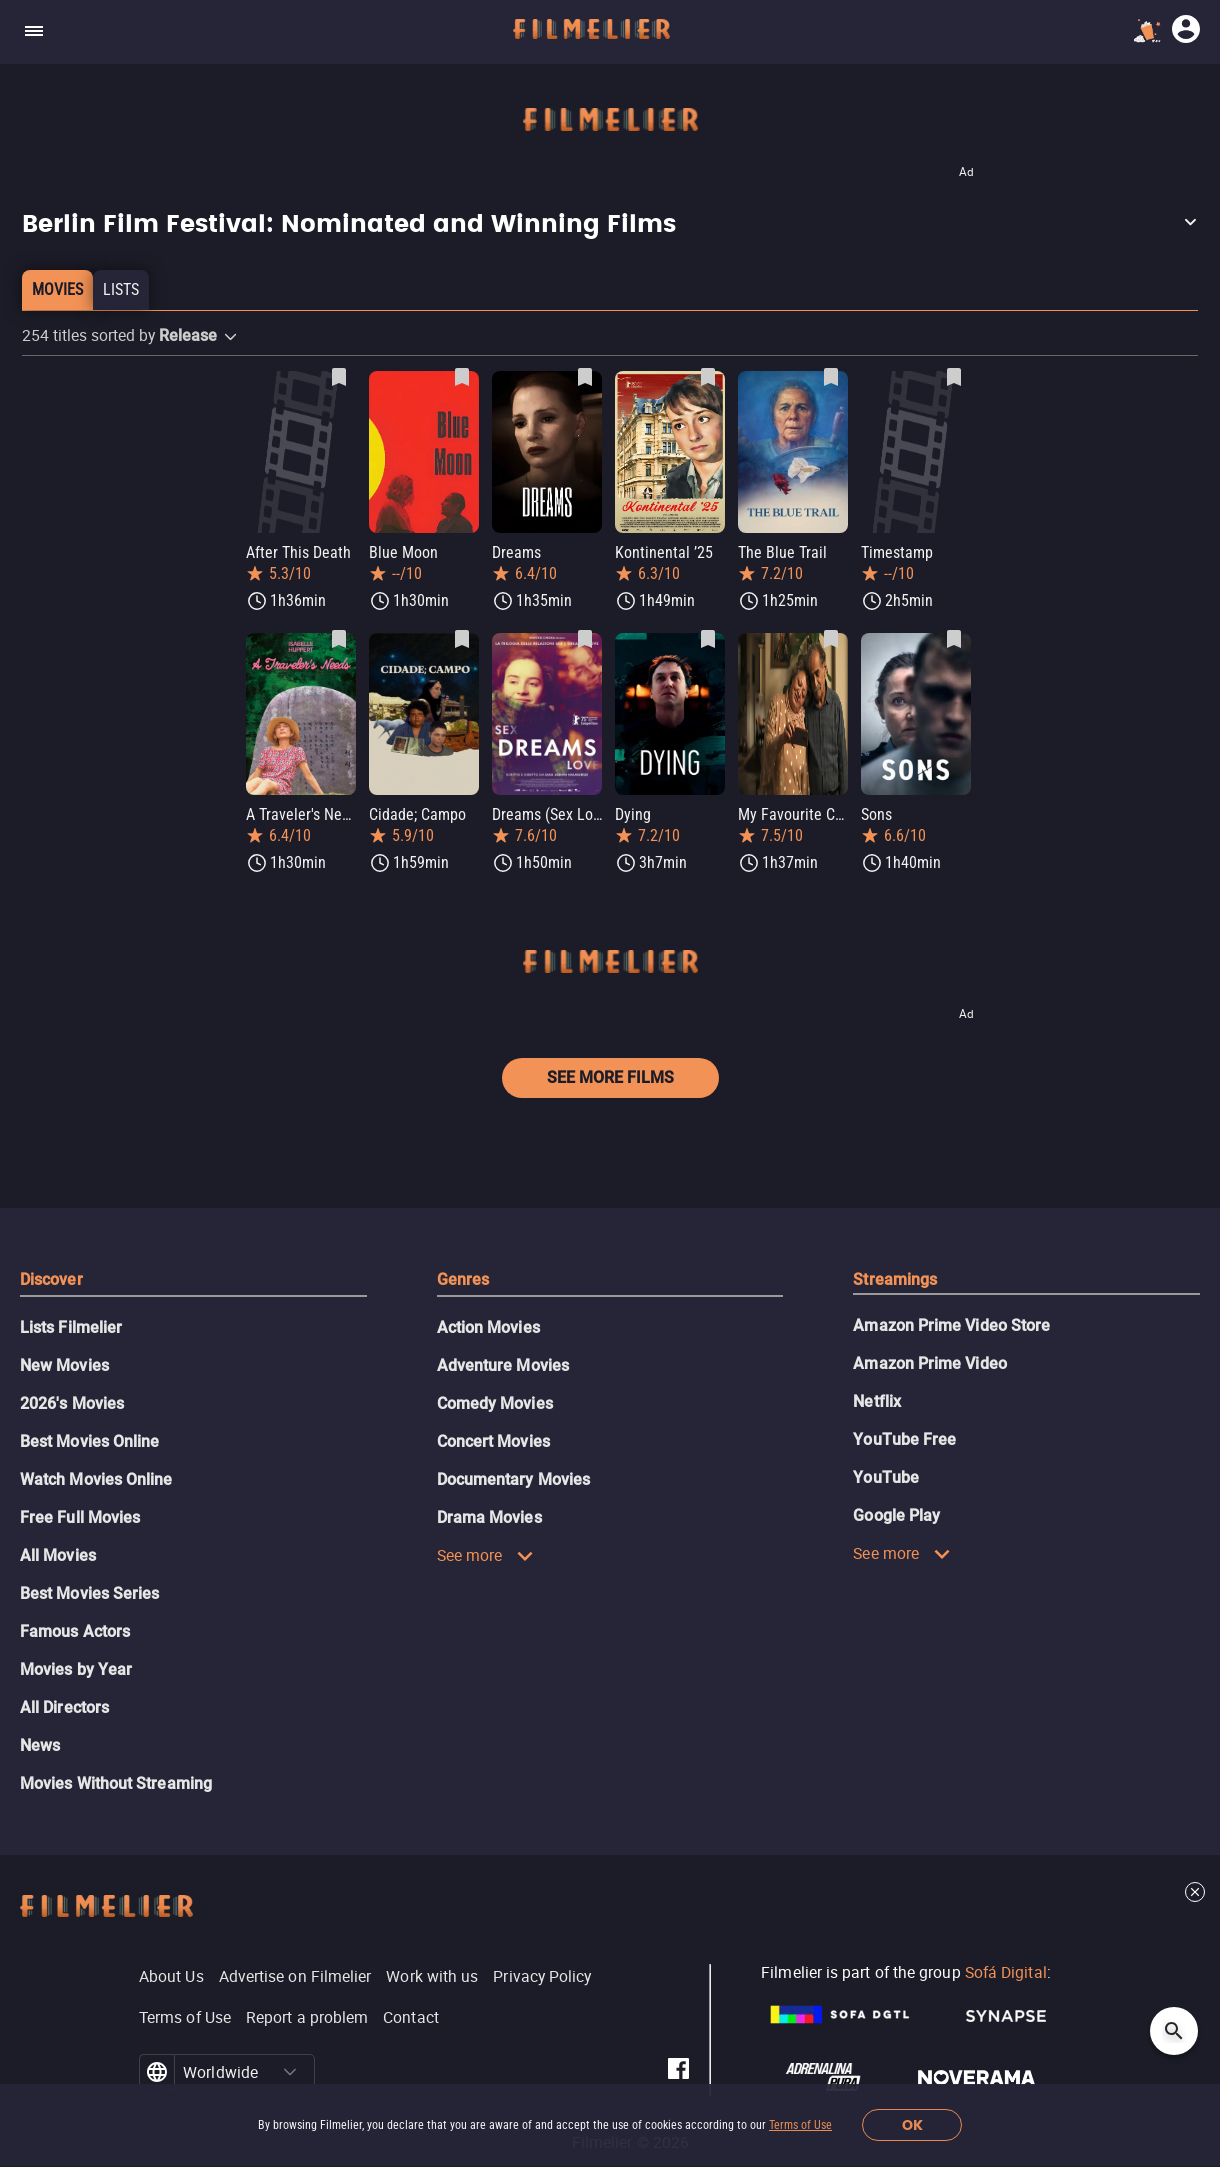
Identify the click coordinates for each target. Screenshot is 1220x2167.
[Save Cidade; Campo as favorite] (462, 639)
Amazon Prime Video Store (951, 1325)
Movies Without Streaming (116, 1783)
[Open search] (1174, 2031)
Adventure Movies (503, 1365)
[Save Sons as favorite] (954, 639)
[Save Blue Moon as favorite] (462, 377)
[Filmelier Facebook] (678, 2072)
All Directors (64, 1707)
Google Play (896, 1515)
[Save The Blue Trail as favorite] (831, 377)
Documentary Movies (513, 1479)
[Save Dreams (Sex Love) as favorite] (585, 639)
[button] (610, 225)
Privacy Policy (542, 1976)
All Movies (58, 1555)
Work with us (432, 1976)
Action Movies (488, 1327)
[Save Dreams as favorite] (585, 377)
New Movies (64, 1365)
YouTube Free (904, 1439)
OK (912, 2125)
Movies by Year (76, 1669)
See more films (610, 1077)
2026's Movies (72, 1403)
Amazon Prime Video (929, 1363)
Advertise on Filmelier (295, 1976)
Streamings (895, 1279)
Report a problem (307, 2017)
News (40, 1745)
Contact (411, 2017)
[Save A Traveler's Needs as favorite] (339, 639)
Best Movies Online (89, 1441)
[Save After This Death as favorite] (339, 377)
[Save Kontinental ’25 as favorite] (708, 377)
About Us (171, 1976)
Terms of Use (800, 2125)
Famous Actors (75, 1631)
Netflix (877, 1401)
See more (486, 1555)
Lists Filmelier (71, 1327)
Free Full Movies (80, 1517)
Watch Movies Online (96, 1479)
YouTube (886, 1477)
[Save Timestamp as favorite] (954, 377)
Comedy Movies (495, 1403)
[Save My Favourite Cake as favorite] (831, 639)
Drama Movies (489, 1517)
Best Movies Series (89, 1593)
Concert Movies (493, 1441)
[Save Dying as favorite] (708, 639)
